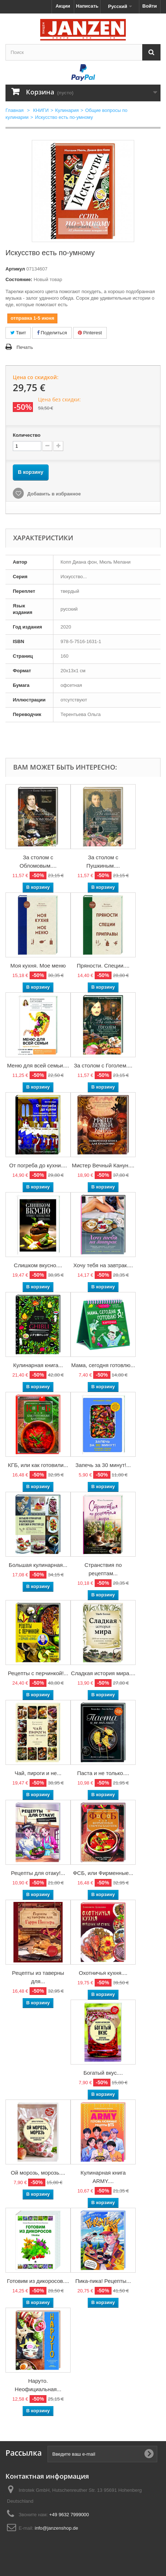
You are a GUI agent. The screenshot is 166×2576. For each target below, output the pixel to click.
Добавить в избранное (53, 494)
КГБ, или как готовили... (38, 1465)
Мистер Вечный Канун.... (103, 1165)
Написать (87, 6)
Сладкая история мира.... (103, 1673)
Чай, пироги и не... (38, 1773)
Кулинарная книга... (38, 1365)
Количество (27, 435)
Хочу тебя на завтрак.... (103, 1265)
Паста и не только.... (103, 1773)
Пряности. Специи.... (103, 965)
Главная (14, 110)
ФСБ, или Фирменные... (103, 1873)
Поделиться (52, 332)
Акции (63, 6)
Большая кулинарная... (38, 1565)
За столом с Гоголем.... (103, 1065)
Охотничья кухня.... (103, 1973)
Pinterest (90, 332)
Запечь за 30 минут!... (103, 1465)
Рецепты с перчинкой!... (38, 1673)
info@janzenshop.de (56, 2528)
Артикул (15, 269)
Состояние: (18, 279)
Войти (149, 6)
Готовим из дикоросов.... (38, 2281)
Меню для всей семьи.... (38, 1065)
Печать (24, 347)
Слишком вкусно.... (38, 1265)
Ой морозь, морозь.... (38, 2173)
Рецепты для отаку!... (38, 1873)
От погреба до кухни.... (38, 1165)
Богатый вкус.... (103, 2073)
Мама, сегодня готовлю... (103, 1365)
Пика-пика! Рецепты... (103, 2281)
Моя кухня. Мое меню (37, 965)
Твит (18, 332)
